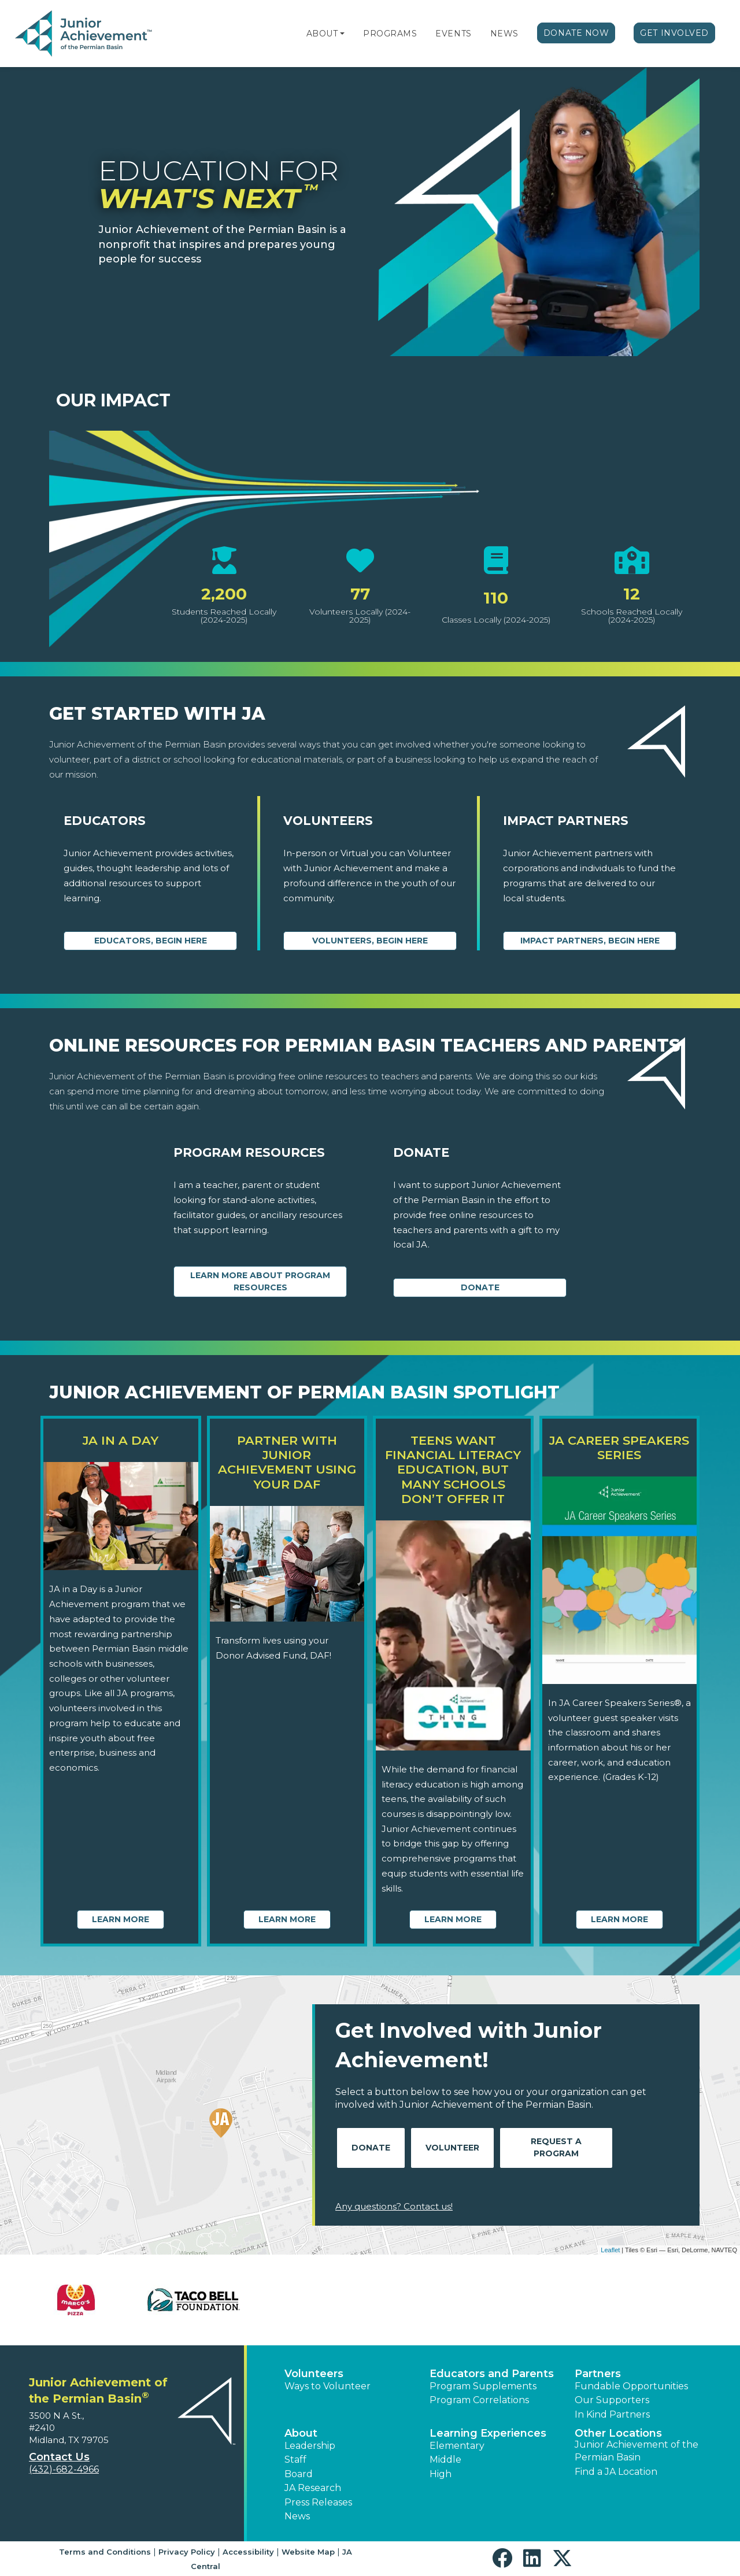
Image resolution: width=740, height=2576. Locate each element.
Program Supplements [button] (483, 2386)
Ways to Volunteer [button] (327, 2386)
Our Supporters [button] (612, 2399)
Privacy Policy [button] (186, 2551)
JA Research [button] (312, 2487)
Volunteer (452, 2147)
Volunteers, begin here (370, 940)
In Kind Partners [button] (612, 2414)
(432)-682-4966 (64, 2469)
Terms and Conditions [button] (105, 2551)
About (322, 33)
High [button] (441, 2473)
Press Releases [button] (318, 2502)
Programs (390, 33)
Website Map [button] (308, 2551)
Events (453, 33)
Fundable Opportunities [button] (631, 2386)
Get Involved (674, 33)
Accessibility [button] (248, 2551)
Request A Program (556, 2147)
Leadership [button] (309, 2445)
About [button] (300, 2433)
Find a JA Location (616, 2471)
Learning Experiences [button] (488, 2433)
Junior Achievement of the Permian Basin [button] (636, 2451)
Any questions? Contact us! (394, 2206)
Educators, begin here (150, 940)
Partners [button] (598, 2373)
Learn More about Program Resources (260, 1281)
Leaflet (610, 2249)
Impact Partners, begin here (590, 940)
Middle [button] (445, 2459)
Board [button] (298, 2473)
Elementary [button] (457, 2445)
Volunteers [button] (313, 2373)
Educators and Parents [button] (492, 2373)
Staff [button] (295, 2459)
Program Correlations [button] (479, 2399)
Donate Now (576, 33)
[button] (342, 33)
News (504, 33)
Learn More (120, 1919)
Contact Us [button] (59, 2457)
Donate (480, 1287)
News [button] (297, 2516)
